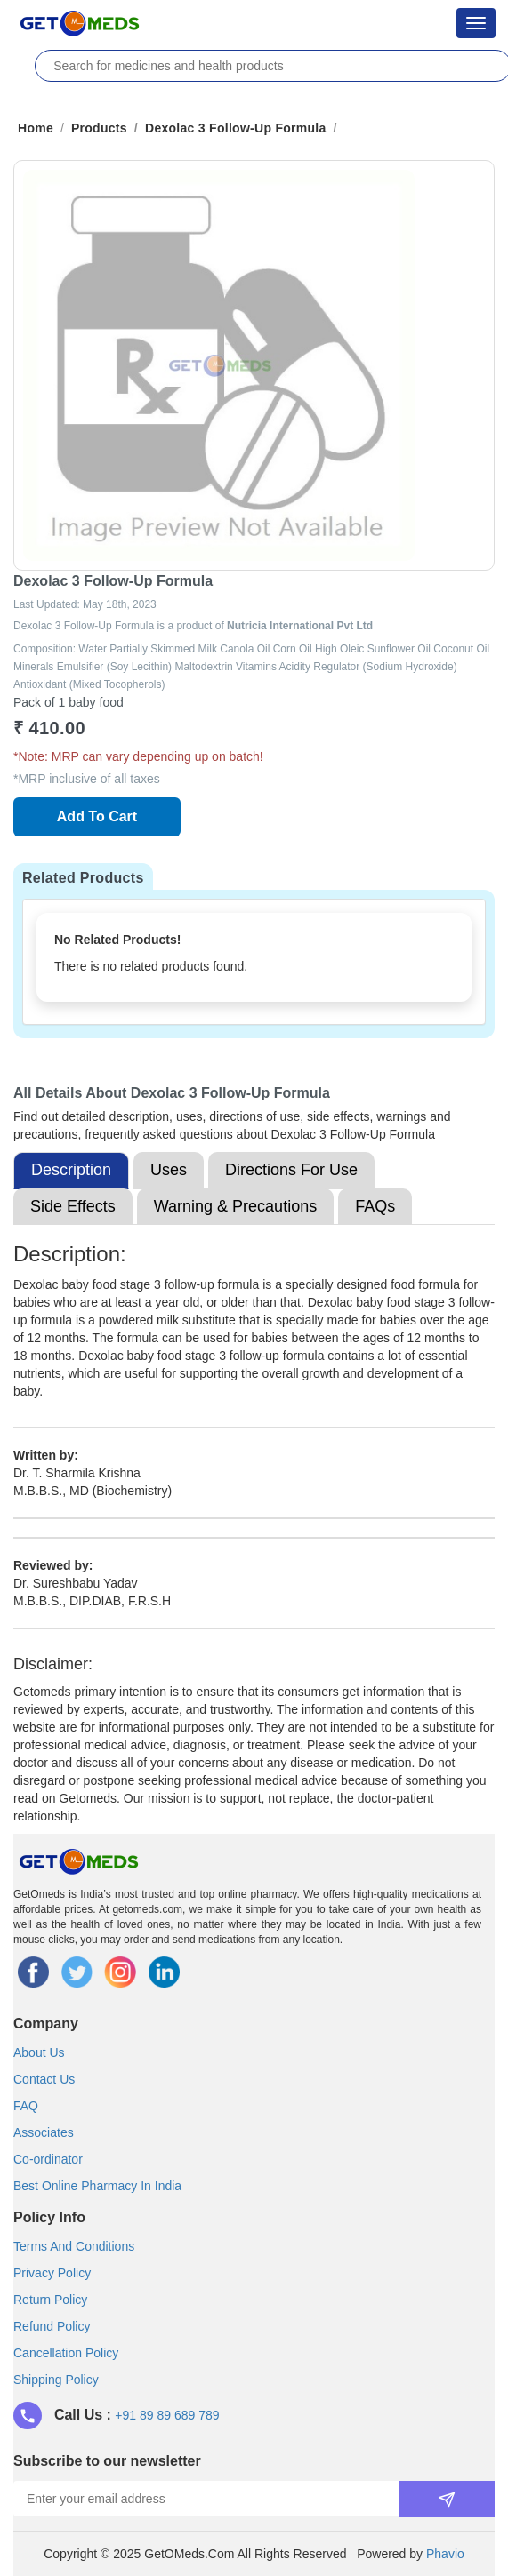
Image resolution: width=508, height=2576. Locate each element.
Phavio (445, 2554)
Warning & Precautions (235, 1206)
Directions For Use (291, 1170)
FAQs (375, 1206)
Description (71, 1170)
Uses (168, 1170)
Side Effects (73, 1206)
